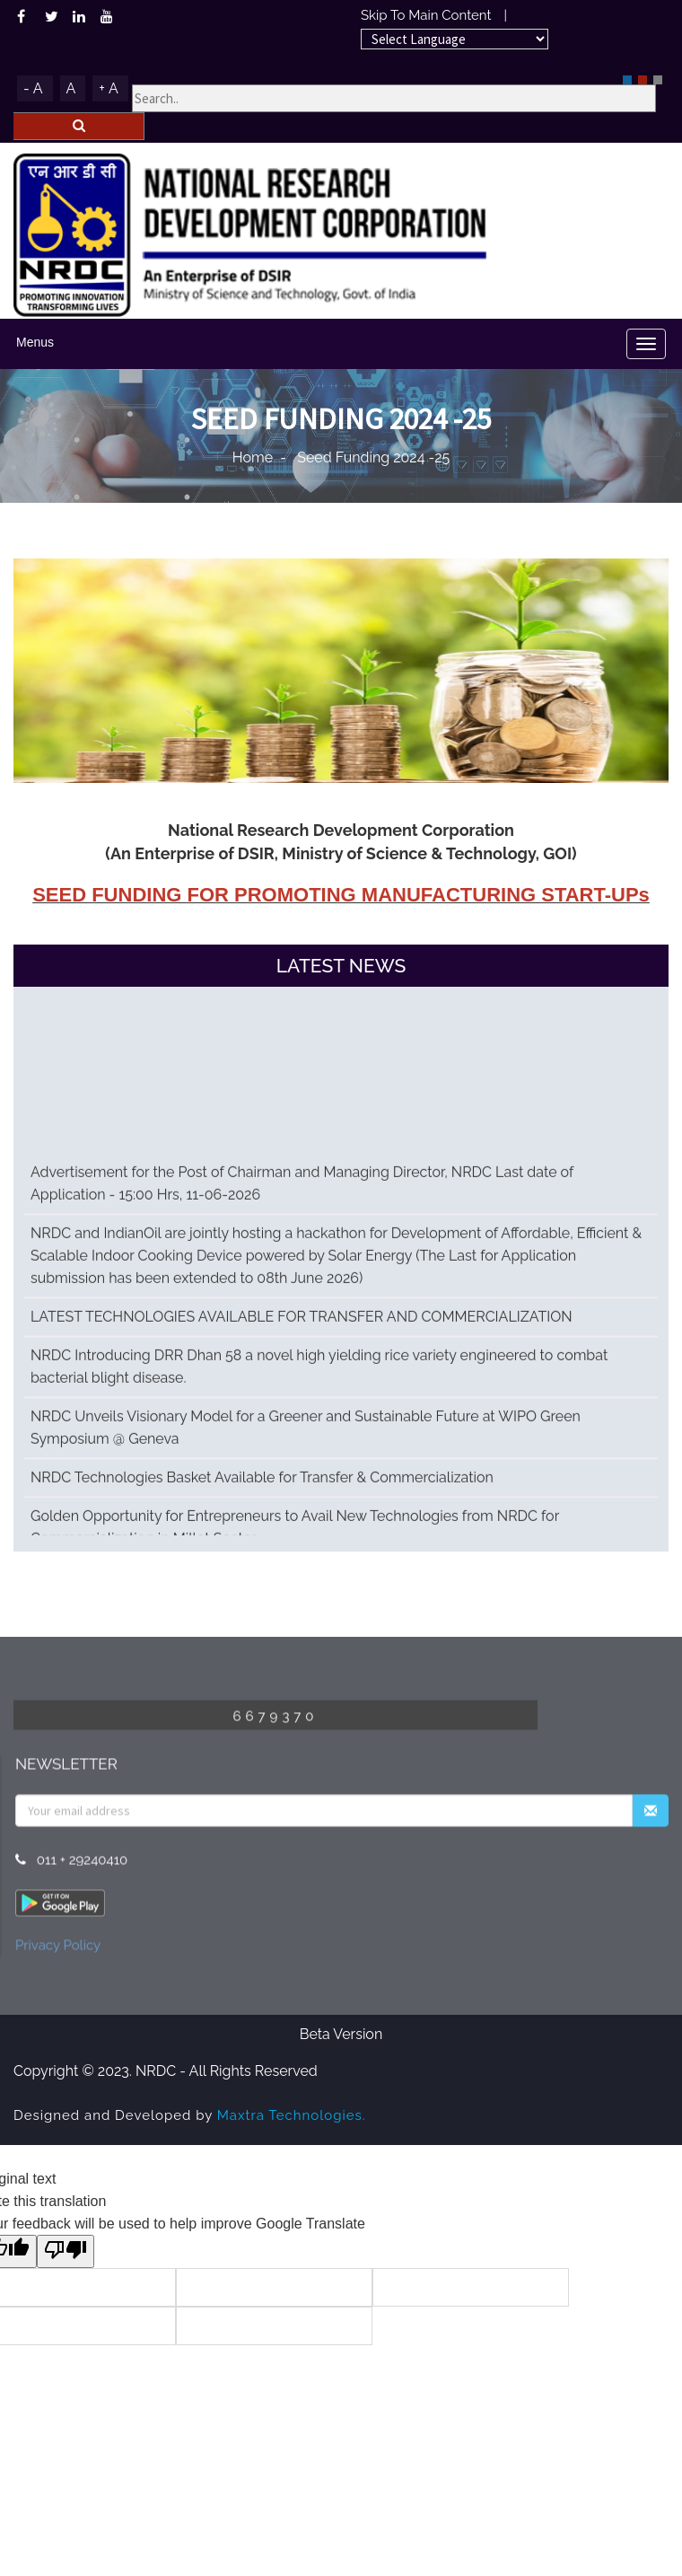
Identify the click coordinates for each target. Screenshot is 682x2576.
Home (252, 457)
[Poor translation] (65, 2251)
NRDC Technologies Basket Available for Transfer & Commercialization (262, 1487)
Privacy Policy (58, 1950)
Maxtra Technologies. (291, 2115)
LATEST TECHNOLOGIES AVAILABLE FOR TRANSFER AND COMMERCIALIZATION (302, 1326)
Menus (35, 342)
